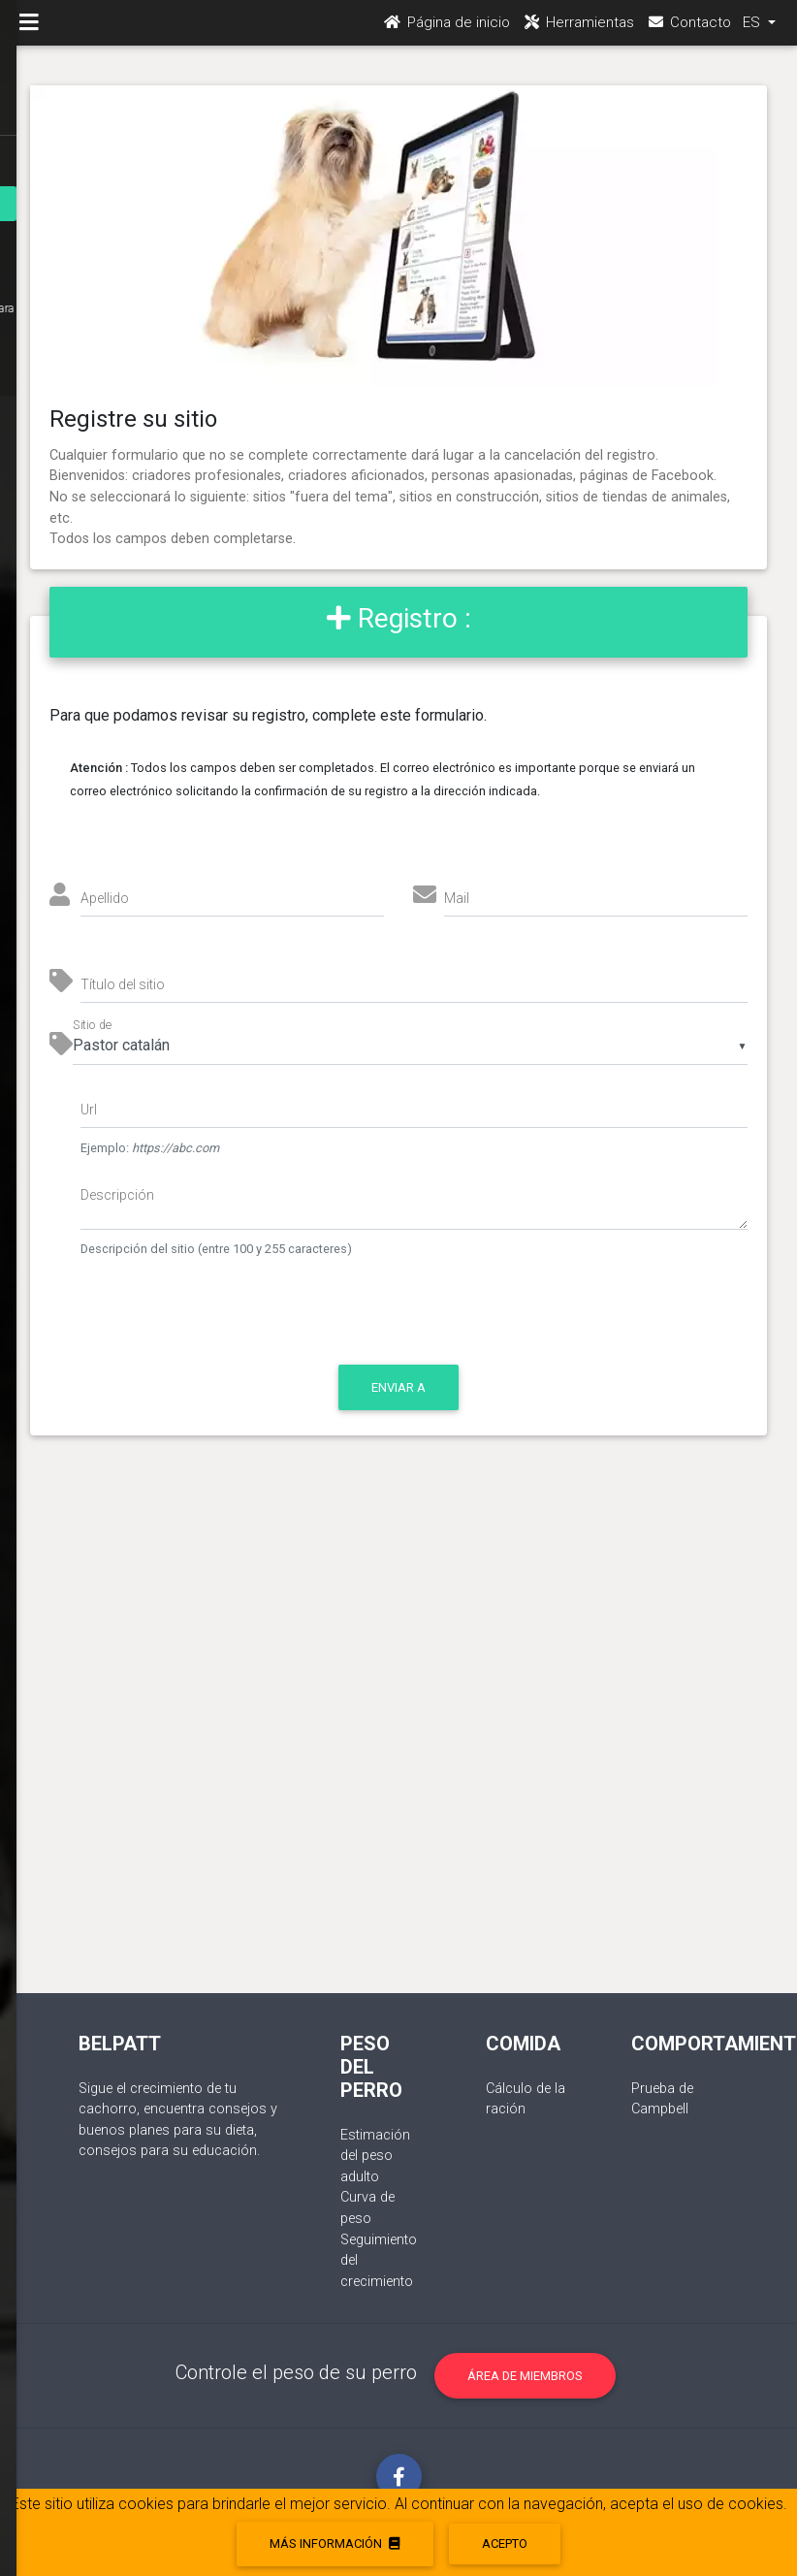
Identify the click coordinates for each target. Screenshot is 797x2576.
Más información (334, 2543)
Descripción (117, 1195)
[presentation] (243, 1321)
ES (753, 30)
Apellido (104, 898)
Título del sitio (122, 984)
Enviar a (398, 1387)
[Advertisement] (399, 1734)
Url (88, 1109)
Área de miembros (525, 2375)
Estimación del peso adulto (375, 2156)
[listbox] (410, 1045)
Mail (456, 898)
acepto (504, 2543)
